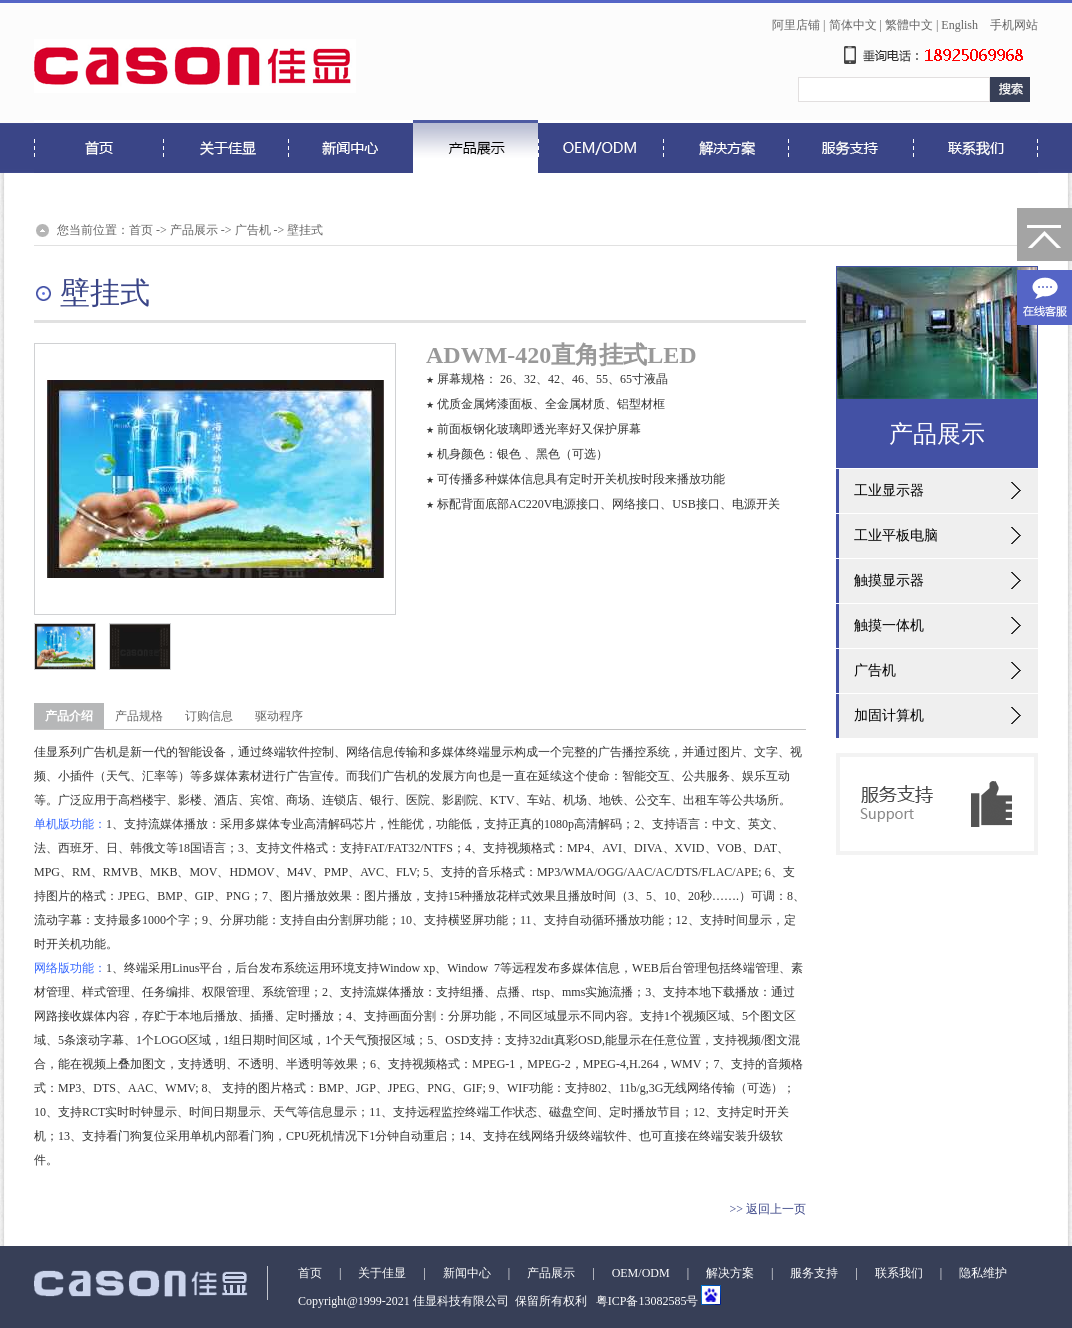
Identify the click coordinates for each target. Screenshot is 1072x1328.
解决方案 (730, 1273)
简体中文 (853, 25)
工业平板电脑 (896, 535)
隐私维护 (983, 1273)
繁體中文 (909, 25)
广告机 (253, 230)
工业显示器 (889, 490)
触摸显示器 (889, 580)
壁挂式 (305, 230)
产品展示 (194, 230)
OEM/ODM (641, 1273)
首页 (141, 230)
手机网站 (1014, 25)
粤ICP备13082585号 (646, 1301)
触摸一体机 (889, 625)
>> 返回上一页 (767, 1209)
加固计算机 (889, 715)
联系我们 (899, 1273)
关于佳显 (382, 1273)
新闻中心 (467, 1273)
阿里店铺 (796, 25)
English (959, 25)
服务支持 (814, 1273)
